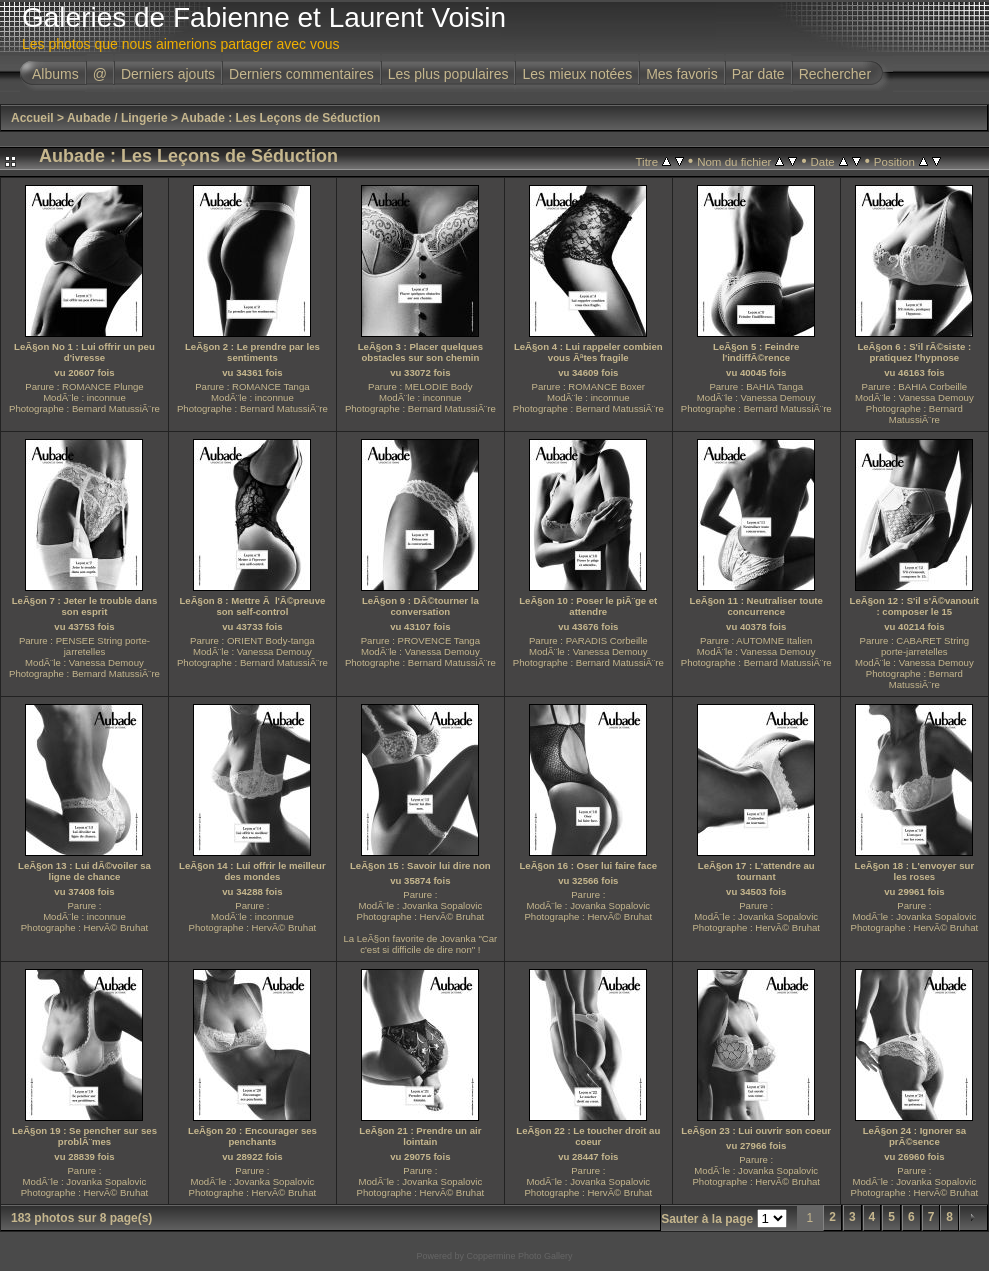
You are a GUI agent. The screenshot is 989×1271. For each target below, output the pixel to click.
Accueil (32, 118)
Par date (758, 74)
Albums (55, 74)
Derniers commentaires (301, 74)
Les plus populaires (448, 74)
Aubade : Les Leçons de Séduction (280, 118)
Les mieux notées (577, 74)
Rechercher (835, 74)
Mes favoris (682, 74)
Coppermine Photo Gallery (519, 1256)
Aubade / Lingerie (117, 118)
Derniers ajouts (168, 74)
